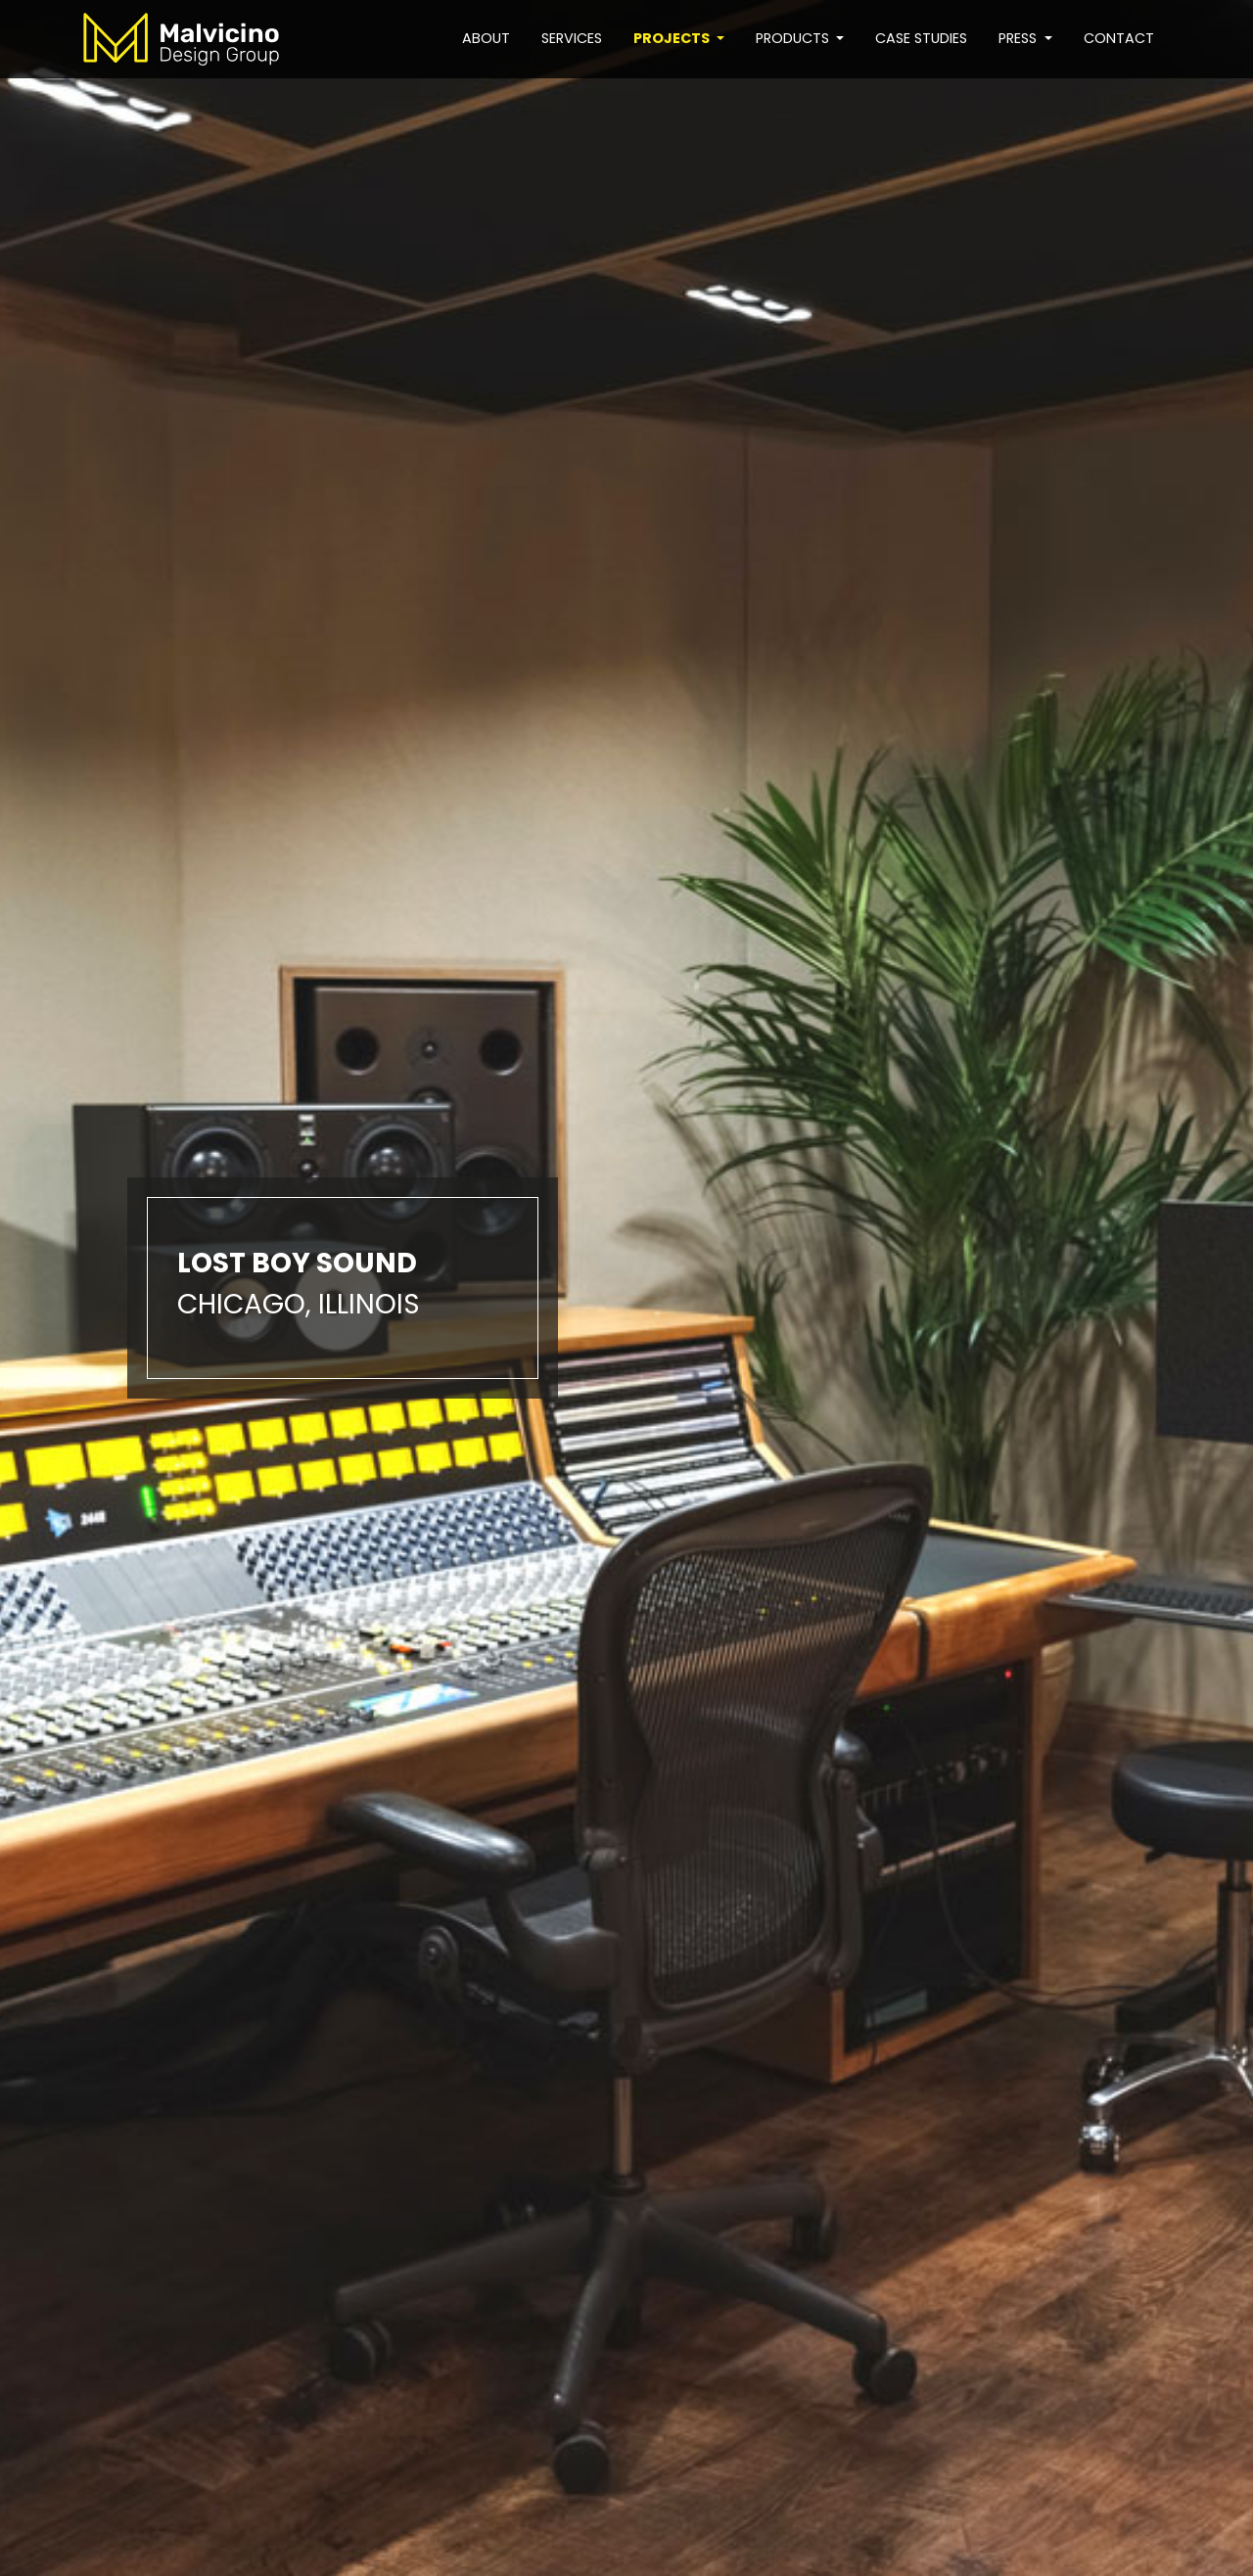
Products (794, 38)
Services (571, 38)
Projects (673, 38)
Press (1019, 38)
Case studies (921, 38)
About (486, 38)
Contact (1119, 38)
